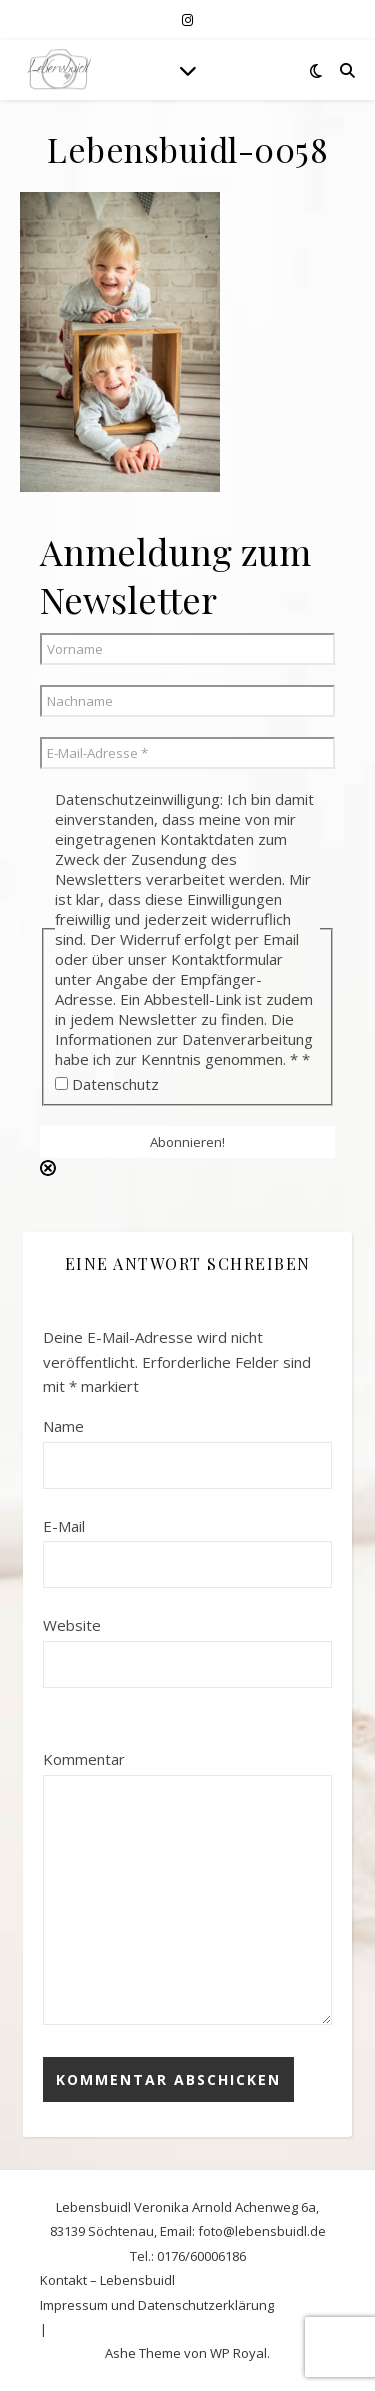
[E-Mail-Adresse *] (187, 753)
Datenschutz (107, 1084)
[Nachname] (187, 701)
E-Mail (64, 1526)
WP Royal (238, 2353)
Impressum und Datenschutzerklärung (157, 2305)
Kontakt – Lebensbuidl (107, 2280)
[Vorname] (187, 649)
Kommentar (84, 1759)
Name (63, 1426)
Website (72, 1625)
